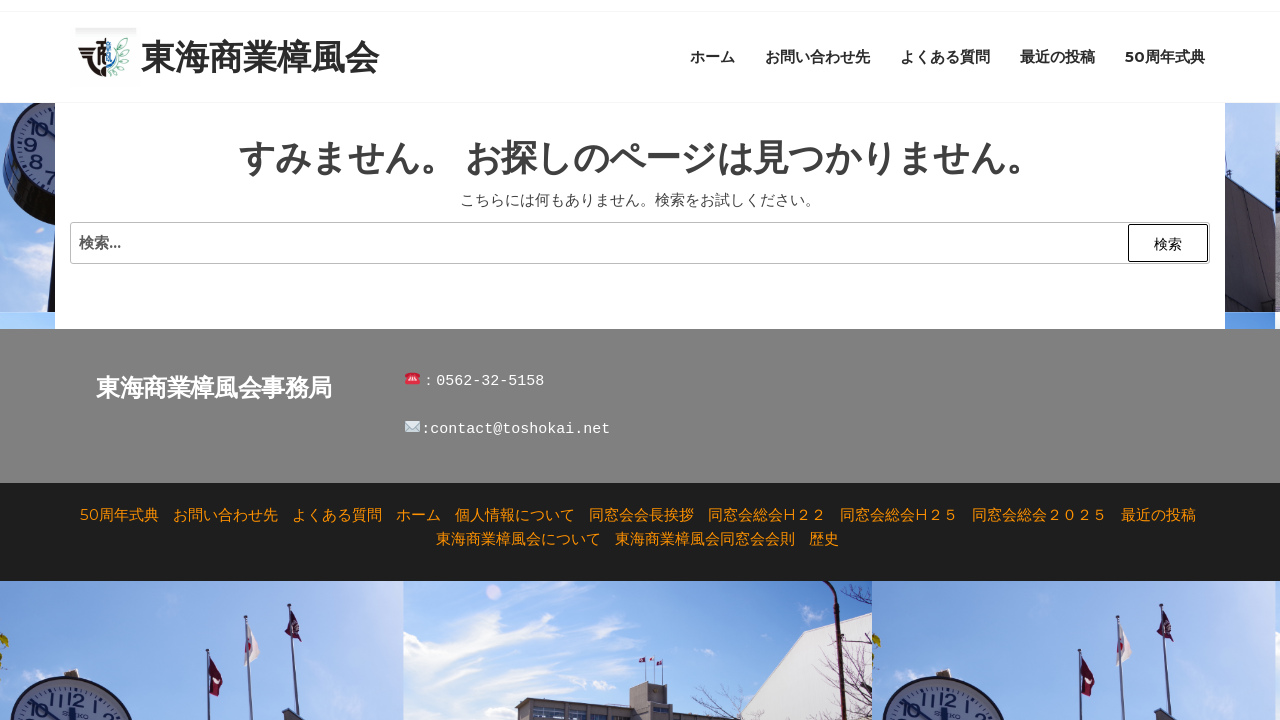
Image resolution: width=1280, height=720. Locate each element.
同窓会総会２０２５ (1039, 514)
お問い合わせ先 (817, 56)
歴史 (824, 538)
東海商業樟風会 (260, 57)
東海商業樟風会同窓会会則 (705, 538)
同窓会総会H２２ (767, 514)
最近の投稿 (1057, 56)
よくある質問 (945, 56)
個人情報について (515, 514)
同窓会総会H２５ (899, 514)
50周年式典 (1165, 56)
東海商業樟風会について (518, 538)
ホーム (712, 56)
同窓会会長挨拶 (641, 514)
